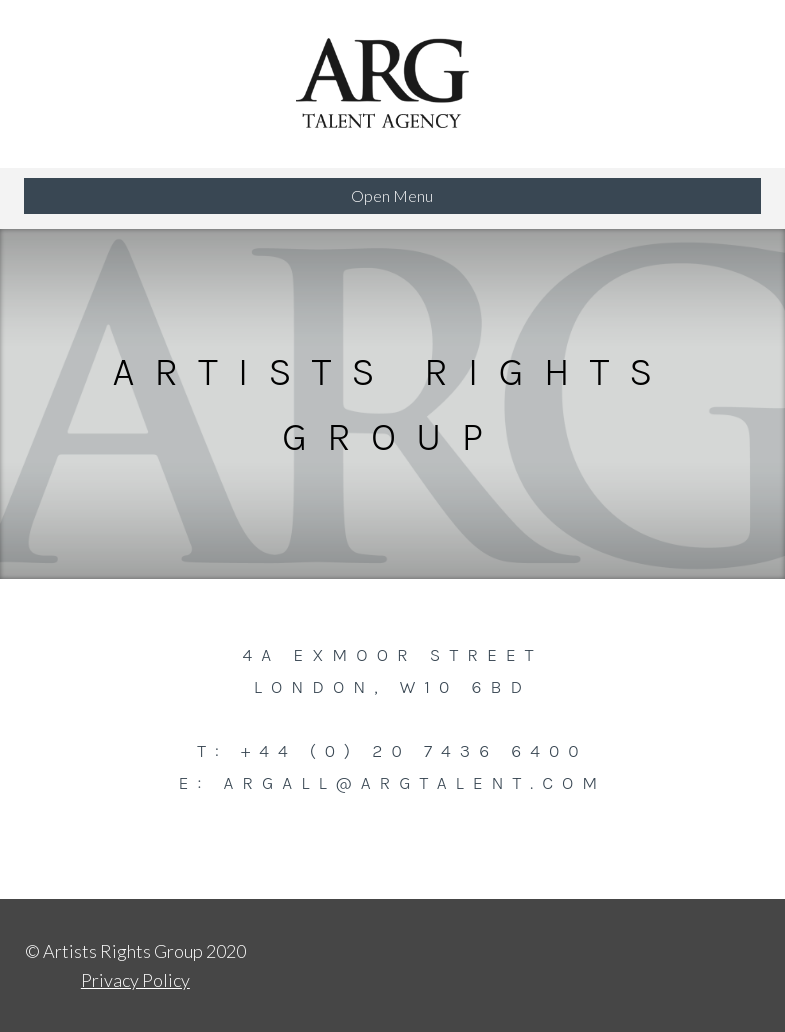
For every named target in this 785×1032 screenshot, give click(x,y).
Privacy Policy (135, 980)
